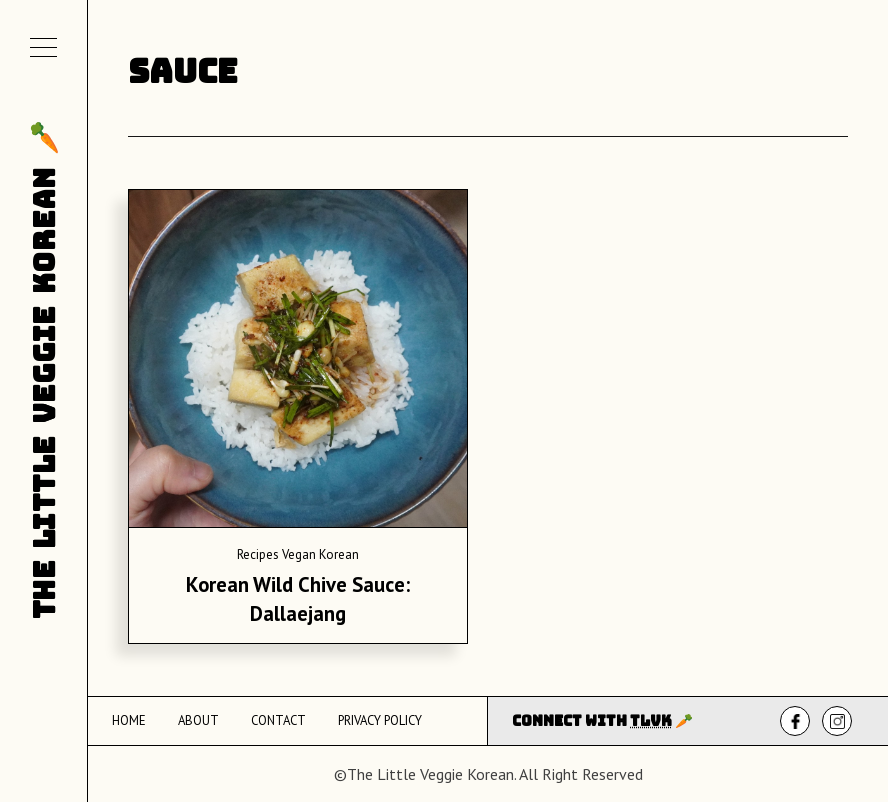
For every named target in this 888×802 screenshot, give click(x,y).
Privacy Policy (380, 720)
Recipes (258, 554)
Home (129, 720)
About (198, 720)
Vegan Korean (320, 554)
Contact (278, 720)
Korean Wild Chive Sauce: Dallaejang (298, 599)
